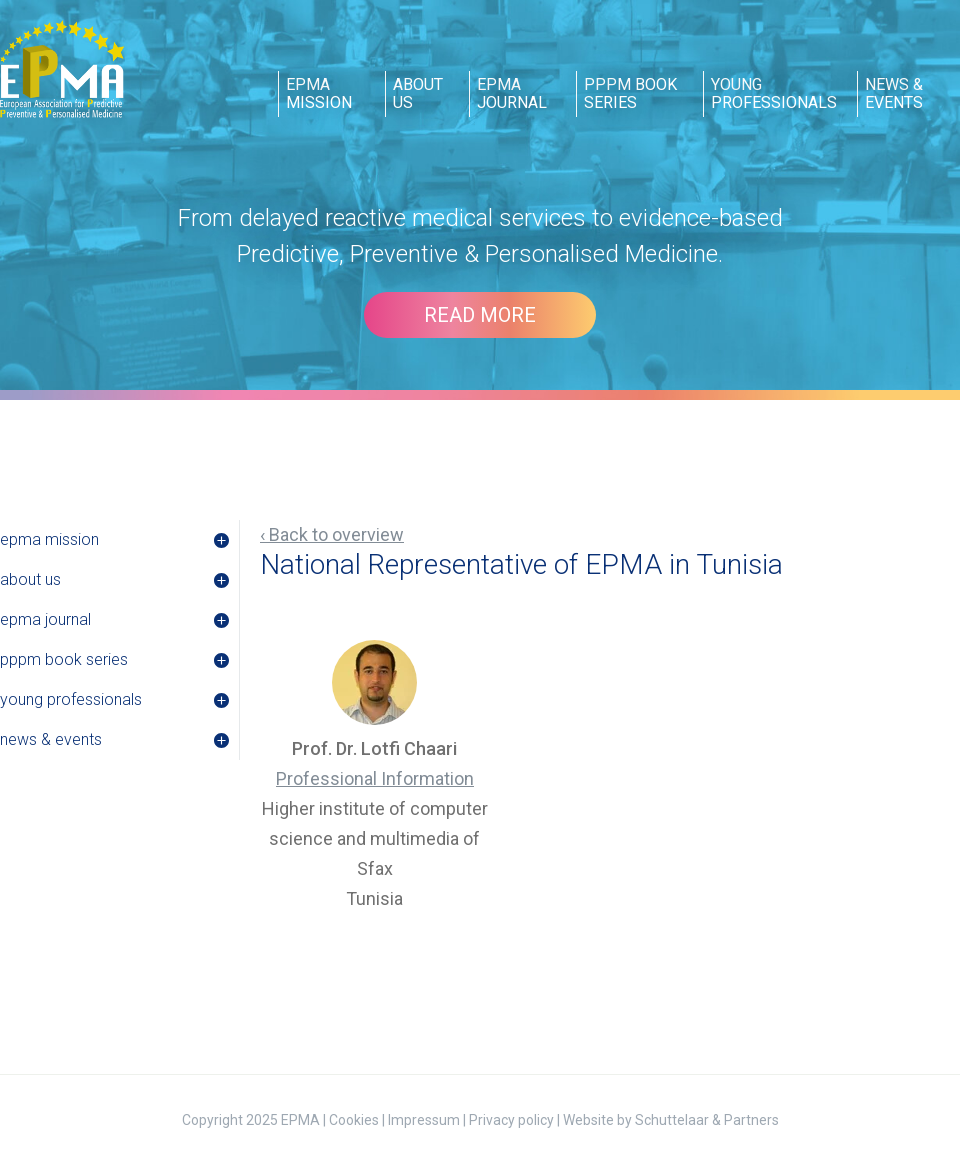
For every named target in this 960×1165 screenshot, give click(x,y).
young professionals (774, 93)
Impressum (424, 1120)
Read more (480, 315)
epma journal (512, 93)
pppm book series (630, 93)
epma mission (319, 93)
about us (418, 93)
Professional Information (375, 778)
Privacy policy (511, 1120)
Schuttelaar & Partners (707, 1120)
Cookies (354, 1120)
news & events (894, 93)
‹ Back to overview (332, 534)
